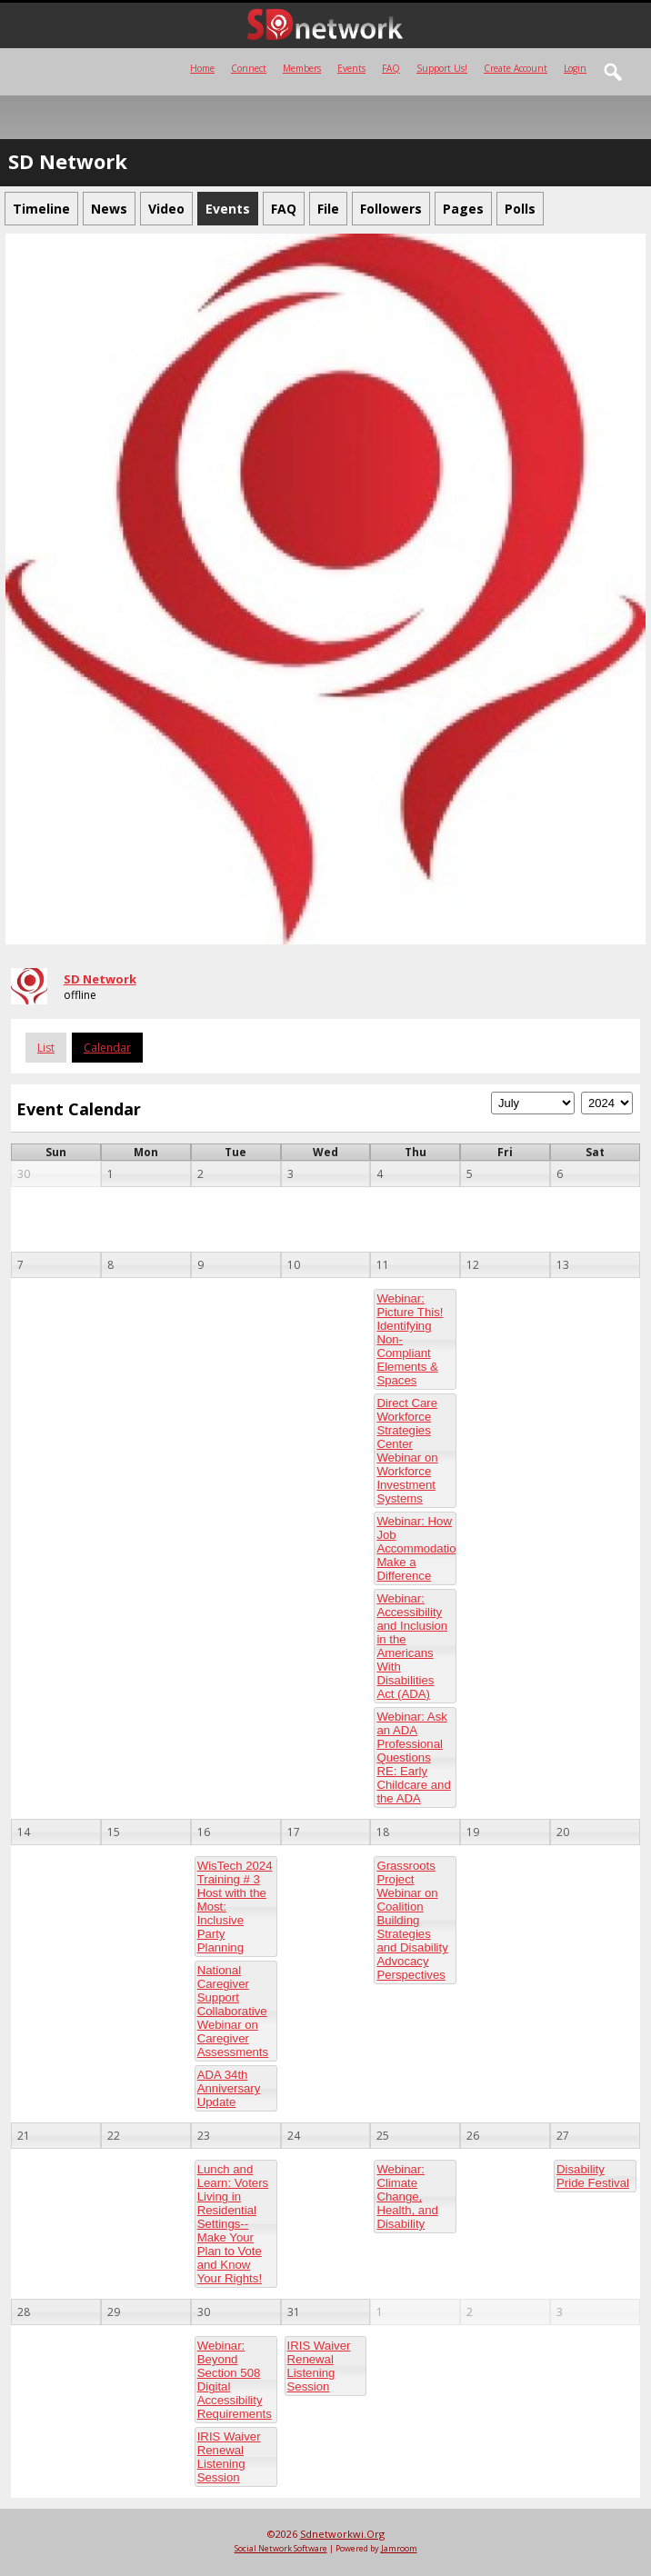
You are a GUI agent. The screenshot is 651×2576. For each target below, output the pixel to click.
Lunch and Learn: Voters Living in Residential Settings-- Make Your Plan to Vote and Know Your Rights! (232, 2223)
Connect (248, 68)
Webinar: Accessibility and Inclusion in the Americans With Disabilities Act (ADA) (411, 1646)
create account (515, 68)
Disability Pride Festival (592, 2176)
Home (202, 68)
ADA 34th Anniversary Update (229, 2088)
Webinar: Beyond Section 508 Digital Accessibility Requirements (234, 2380)
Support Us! (441, 68)
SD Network (100, 979)
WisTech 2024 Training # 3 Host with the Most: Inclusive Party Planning (235, 1906)
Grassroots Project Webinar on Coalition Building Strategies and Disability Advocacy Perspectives (411, 1920)
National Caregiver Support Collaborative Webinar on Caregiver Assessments (232, 2011)
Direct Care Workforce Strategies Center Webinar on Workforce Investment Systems (406, 1450)
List (46, 1047)
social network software (281, 2548)
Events (351, 68)
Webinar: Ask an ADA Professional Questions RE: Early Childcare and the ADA (413, 1757)
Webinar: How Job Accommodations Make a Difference (416, 1548)
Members (302, 68)
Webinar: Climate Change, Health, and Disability (406, 2196)
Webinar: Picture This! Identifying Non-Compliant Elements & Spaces (409, 1339)
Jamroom (399, 2548)
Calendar (107, 1047)
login (575, 68)
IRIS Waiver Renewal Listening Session (229, 2457)
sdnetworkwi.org (342, 2534)
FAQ (391, 68)
